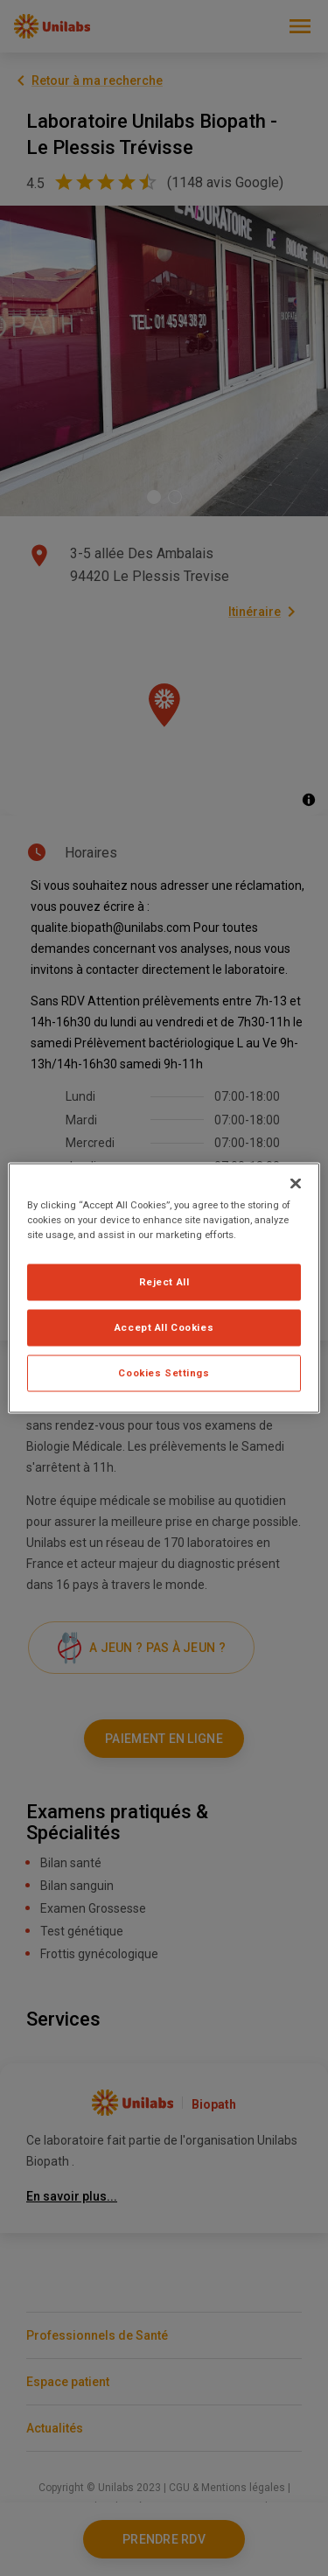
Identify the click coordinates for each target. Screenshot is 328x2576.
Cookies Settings (163, 1373)
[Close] (295, 1184)
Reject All (164, 1282)
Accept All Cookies (164, 1327)
